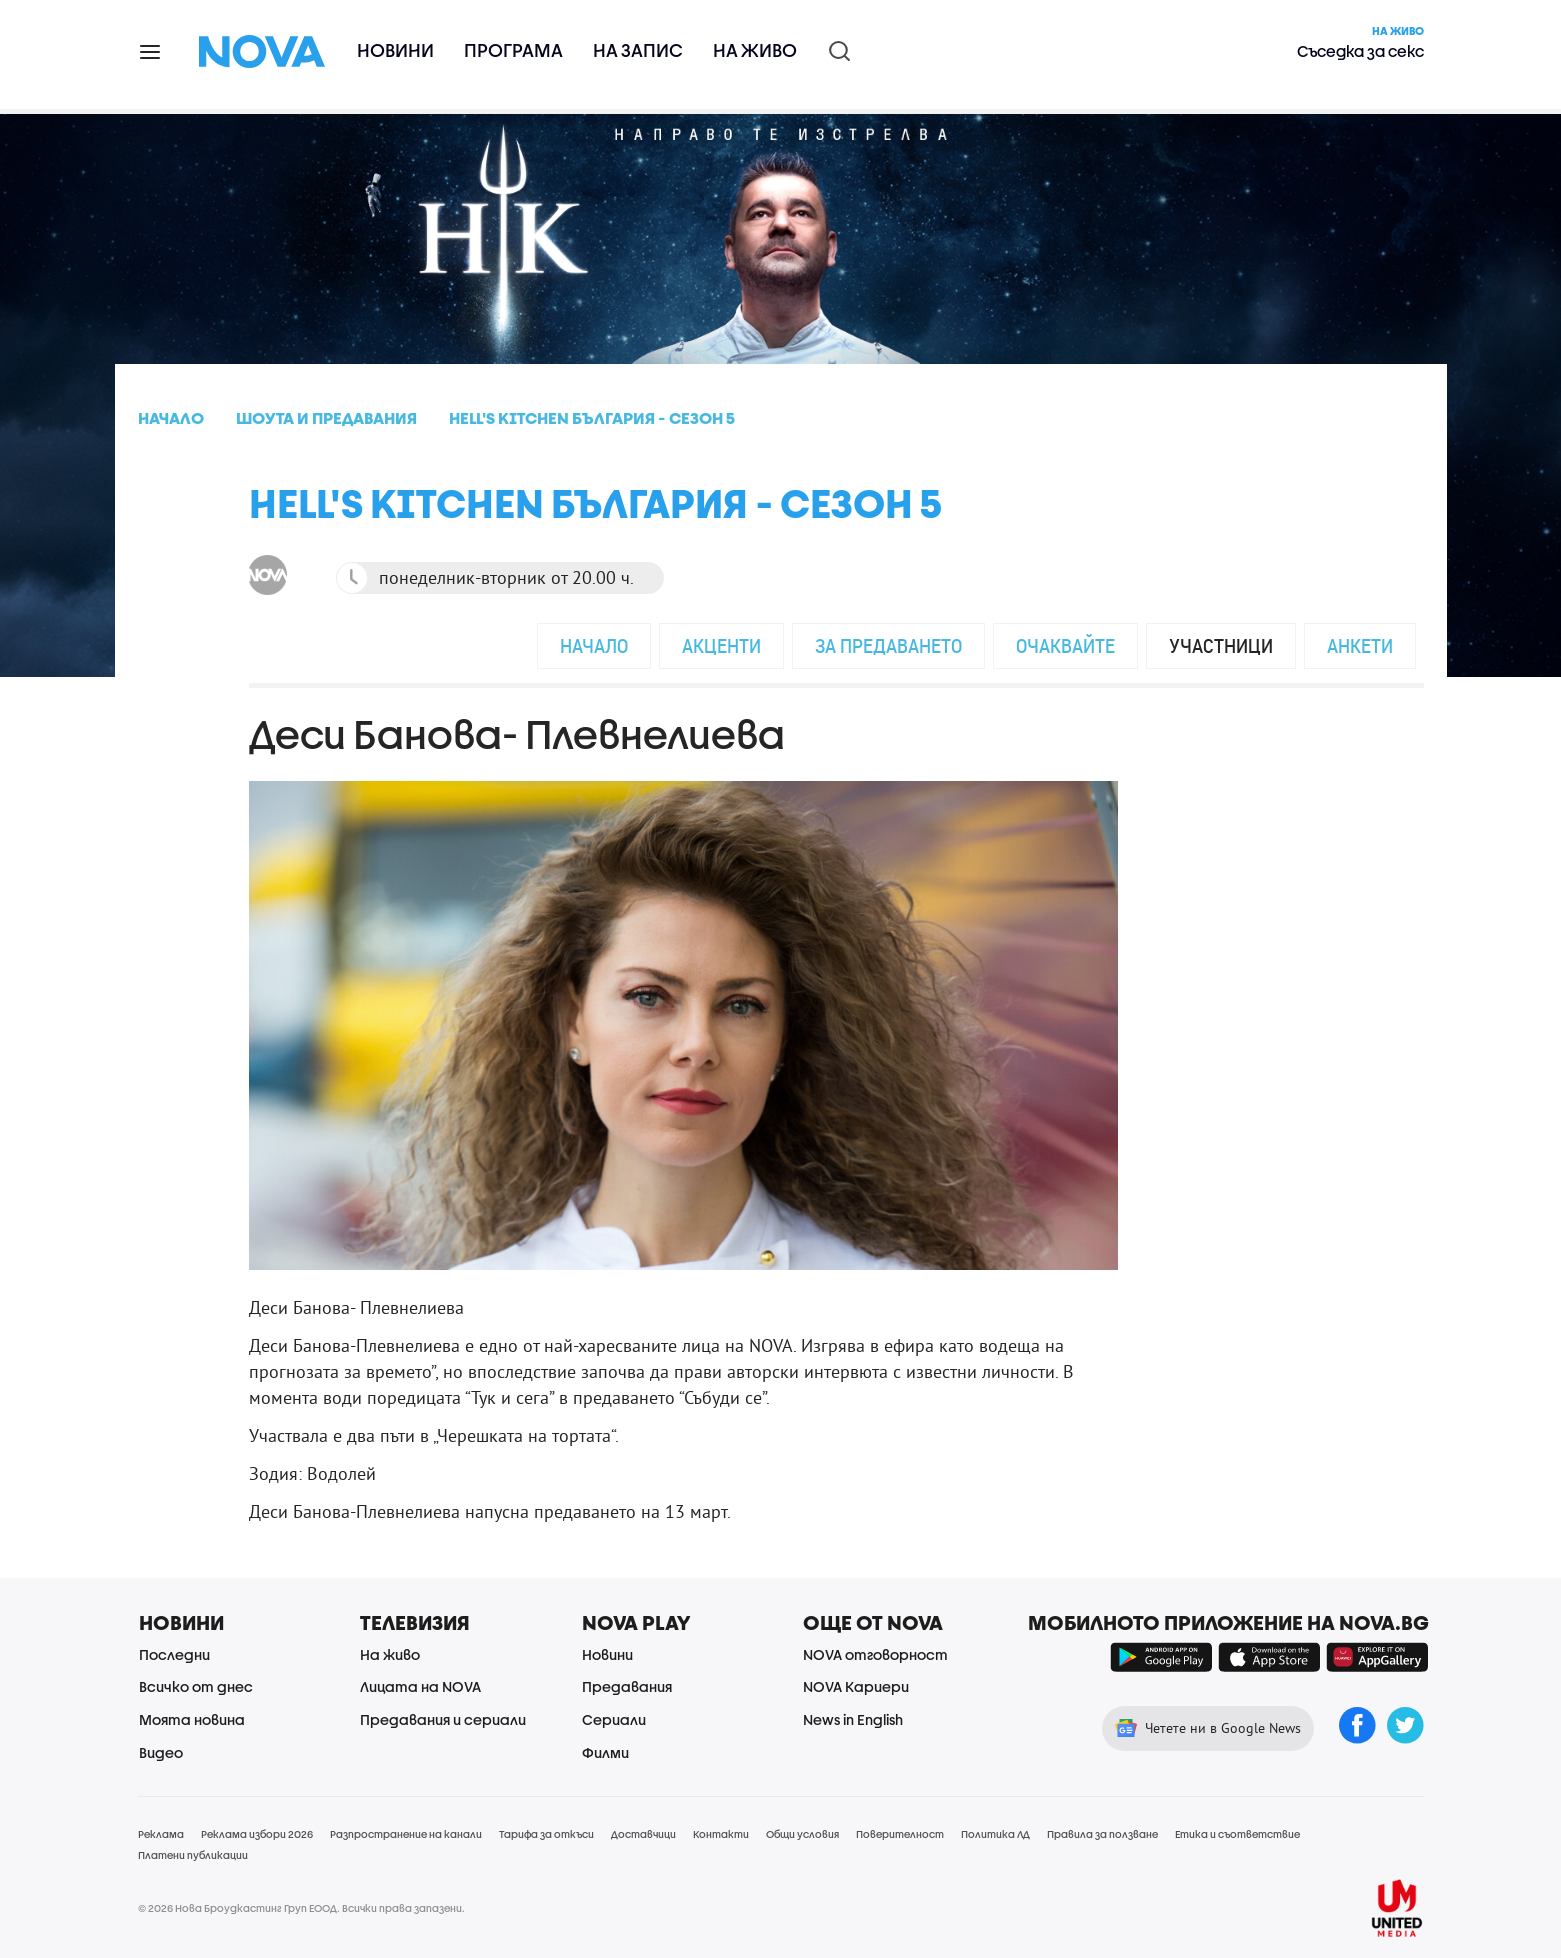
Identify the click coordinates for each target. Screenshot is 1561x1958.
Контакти (721, 1834)
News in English (853, 1719)
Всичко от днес (196, 1686)
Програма (513, 50)
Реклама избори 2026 (257, 1834)
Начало (594, 645)
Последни (174, 1654)
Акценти (721, 645)
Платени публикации (193, 1855)
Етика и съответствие (1237, 1834)
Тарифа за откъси (546, 1834)
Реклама (161, 1834)
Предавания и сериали (443, 1719)
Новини (395, 50)
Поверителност (900, 1834)
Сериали (614, 1719)
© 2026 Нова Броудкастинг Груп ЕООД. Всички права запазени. (301, 1908)
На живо (755, 50)
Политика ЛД (995, 1834)
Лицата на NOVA (420, 1686)
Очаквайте (1065, 645)
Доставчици (643, 1834)
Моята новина (192, 1719)
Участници (1221, 645)
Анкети (1360, 645)
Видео (161, 1752)
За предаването (888, 645)
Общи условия (802, 1834)
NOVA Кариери (856, 1686)
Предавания (627, 1686)
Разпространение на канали (406, 1834)
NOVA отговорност (875, 1654)
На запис (638, 50)
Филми (605, 1752)
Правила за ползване (1102, 1834)
